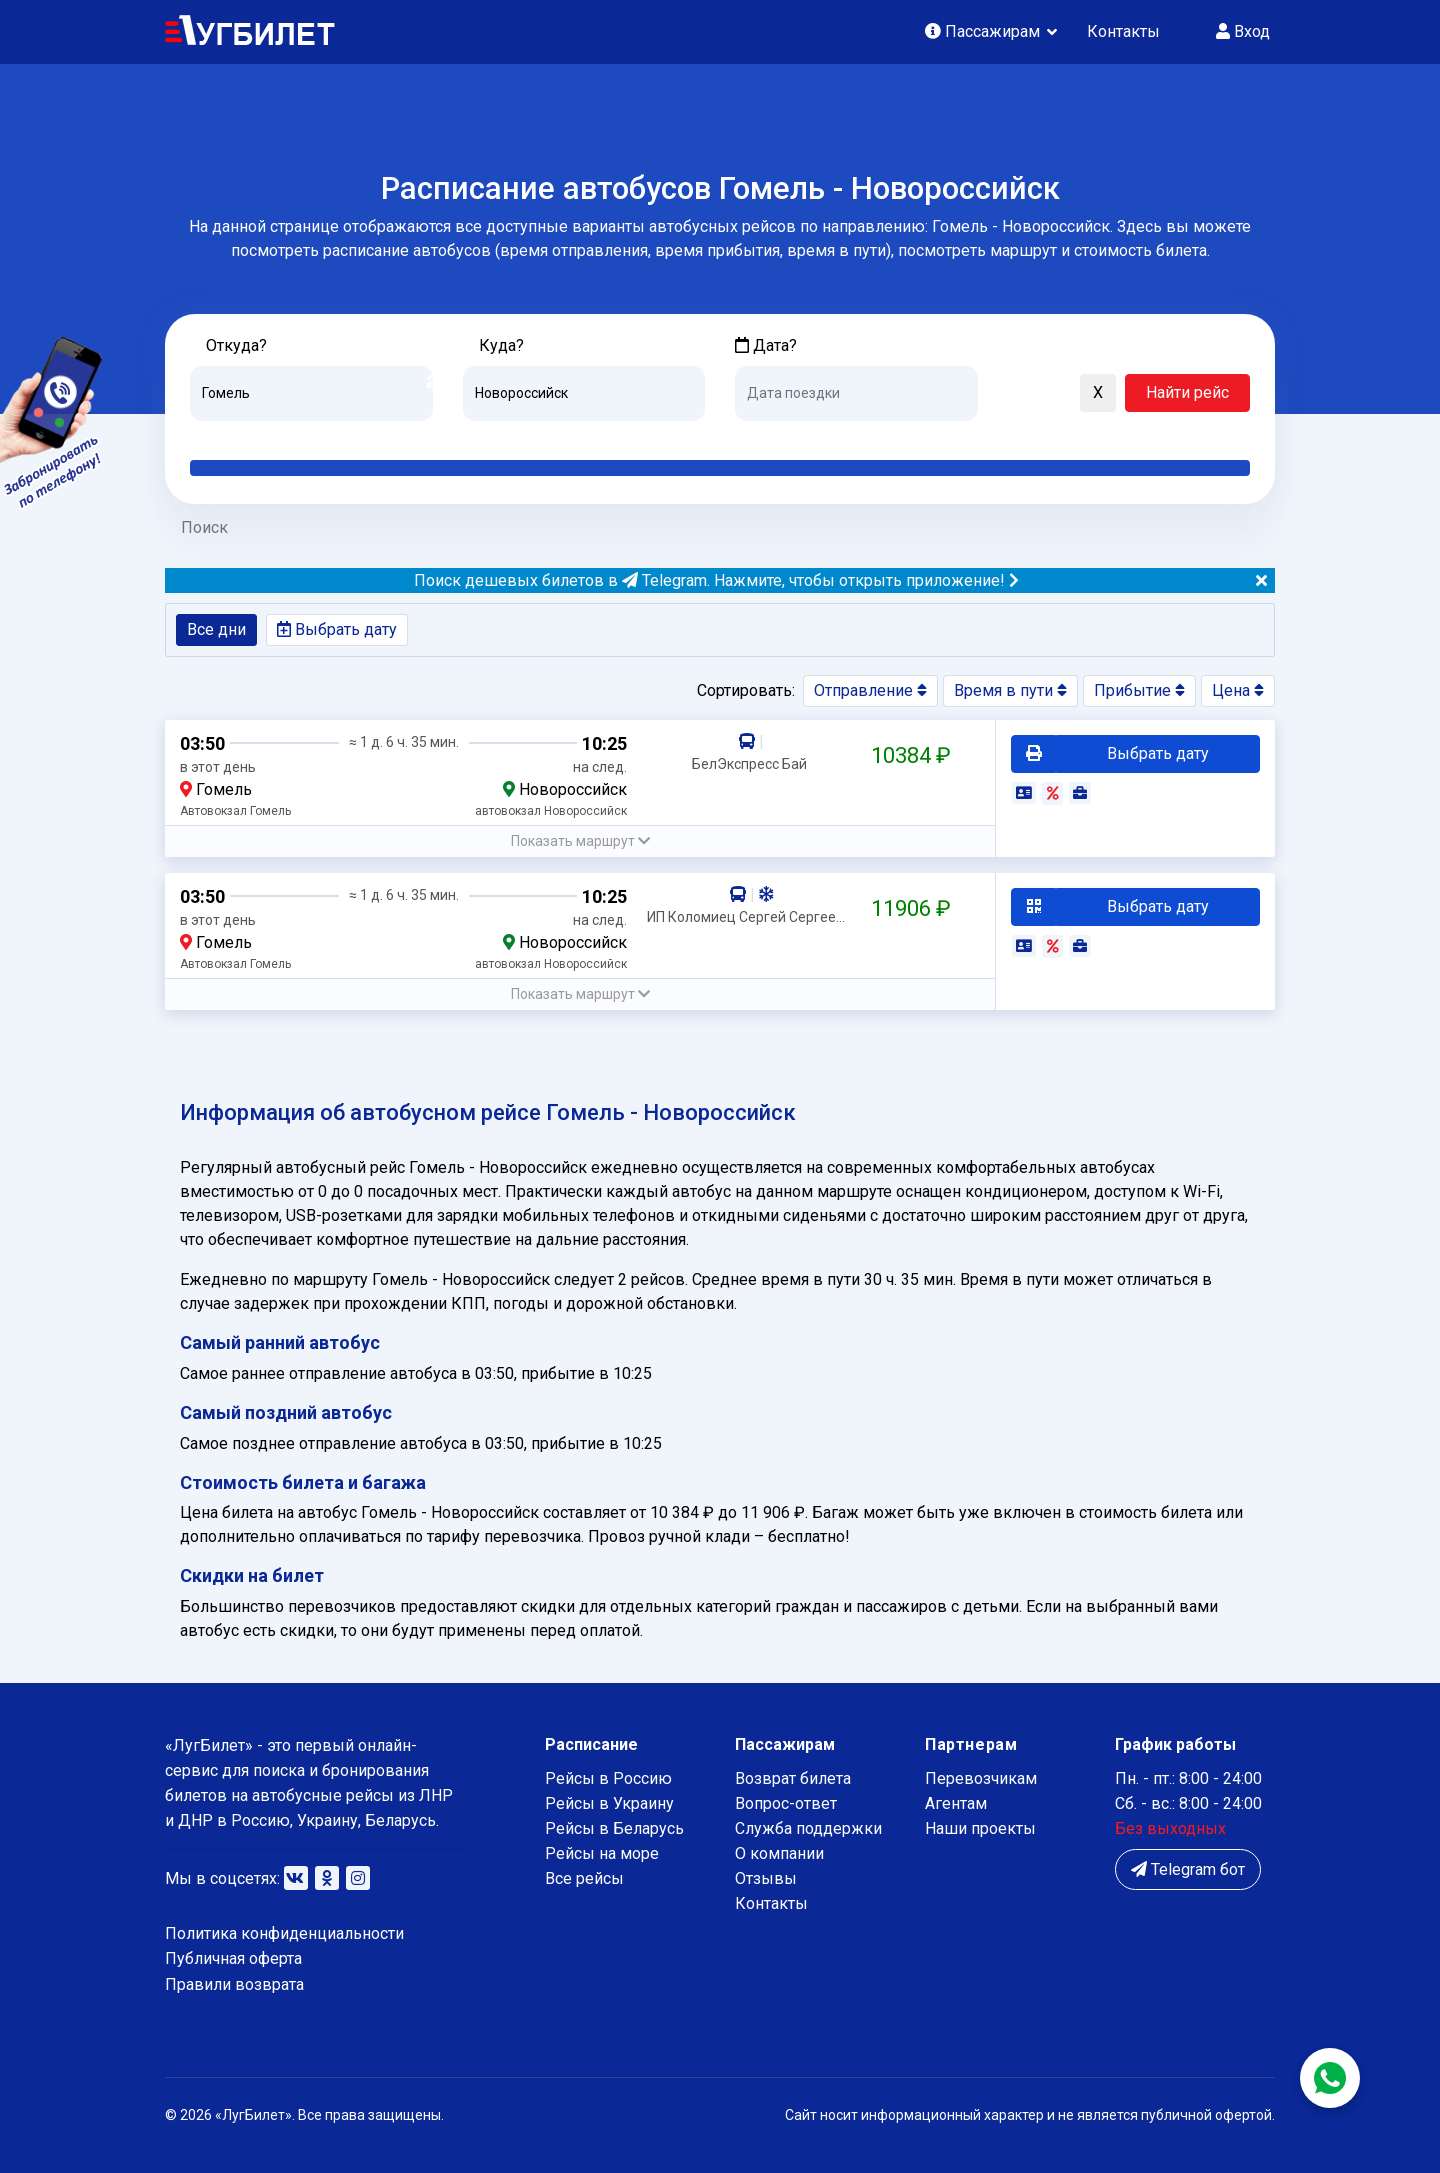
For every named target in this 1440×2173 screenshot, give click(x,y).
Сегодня (764, 436)
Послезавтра (901, 436)
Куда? (501, 345)
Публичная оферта (233, 1958)
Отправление (870, 690)
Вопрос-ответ (786, 1803)
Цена (1238, 690)
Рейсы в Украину (609, 1803)
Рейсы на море (602, 1853)
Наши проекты (980, 1828)
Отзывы (766, 1878)
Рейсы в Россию (608, 1778)
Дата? (766, 345)
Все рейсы (584, 1878)
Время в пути (1010, 690)
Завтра (816, 436)
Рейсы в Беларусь (614, 1828)
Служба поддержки (808, 1828)
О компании (779, 1853)
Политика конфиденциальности (284, 1933)
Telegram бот (1188, 1869)
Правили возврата (234, 1984)
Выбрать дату (337, 629)
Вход (1243, 31)
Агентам (956, 1803)
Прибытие (1139, 690)
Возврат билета (793, 1778)
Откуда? (236, 345)
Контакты (1123, 31)
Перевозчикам (981, 1778)
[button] (1003, 394)
